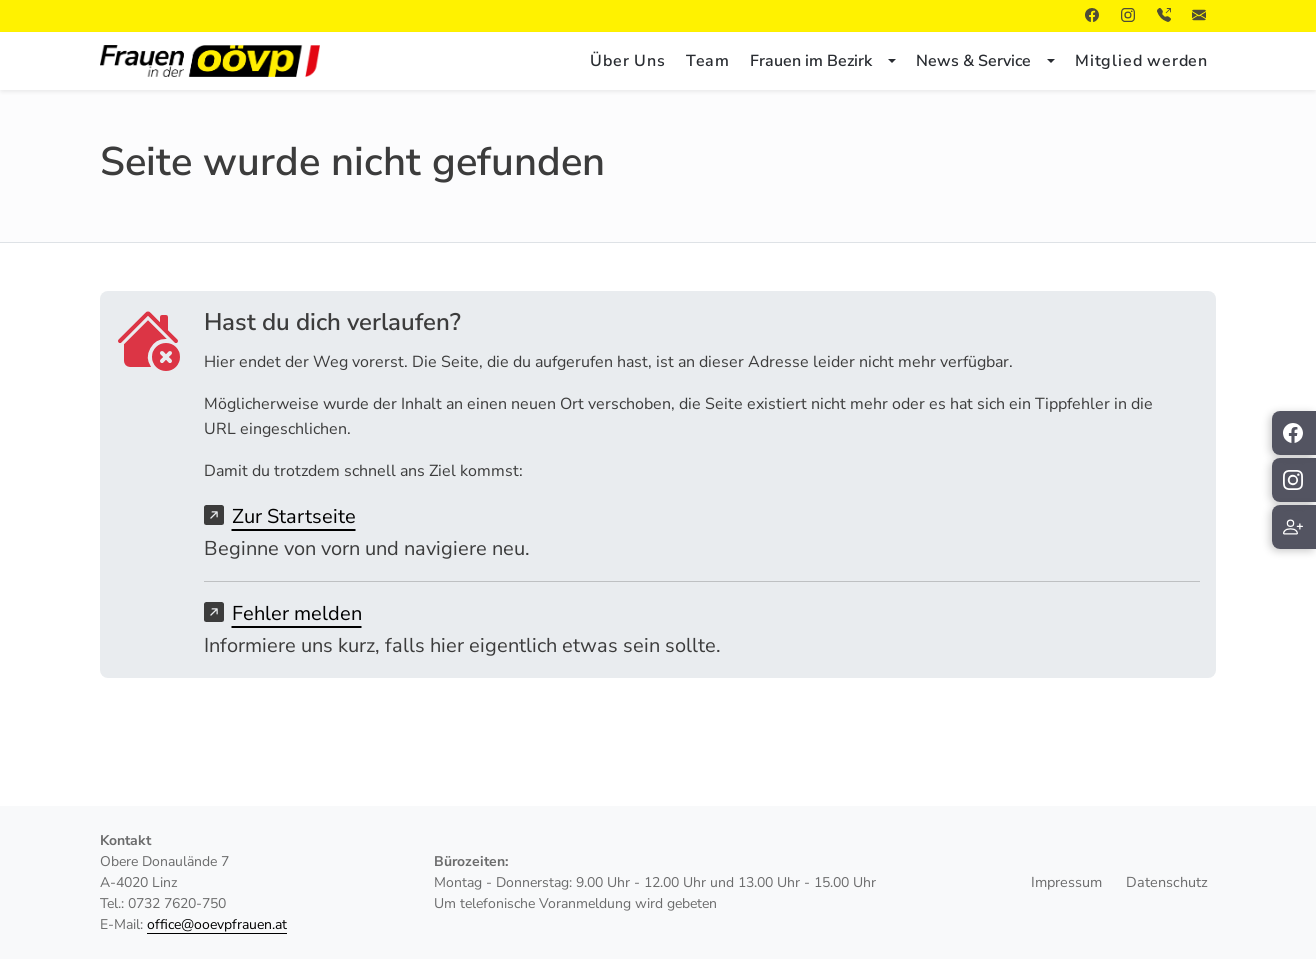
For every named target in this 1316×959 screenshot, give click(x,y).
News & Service (973, 61)
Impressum (1066, 882)
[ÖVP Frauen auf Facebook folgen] (1294, 433)
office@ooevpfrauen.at (217, 924)
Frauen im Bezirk (811, 61)
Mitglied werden (1141, 61)
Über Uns (627, 61)
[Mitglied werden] (1294, 527)
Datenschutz (1167, 882)
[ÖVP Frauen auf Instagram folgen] (1294, 480)
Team (708, 61)
